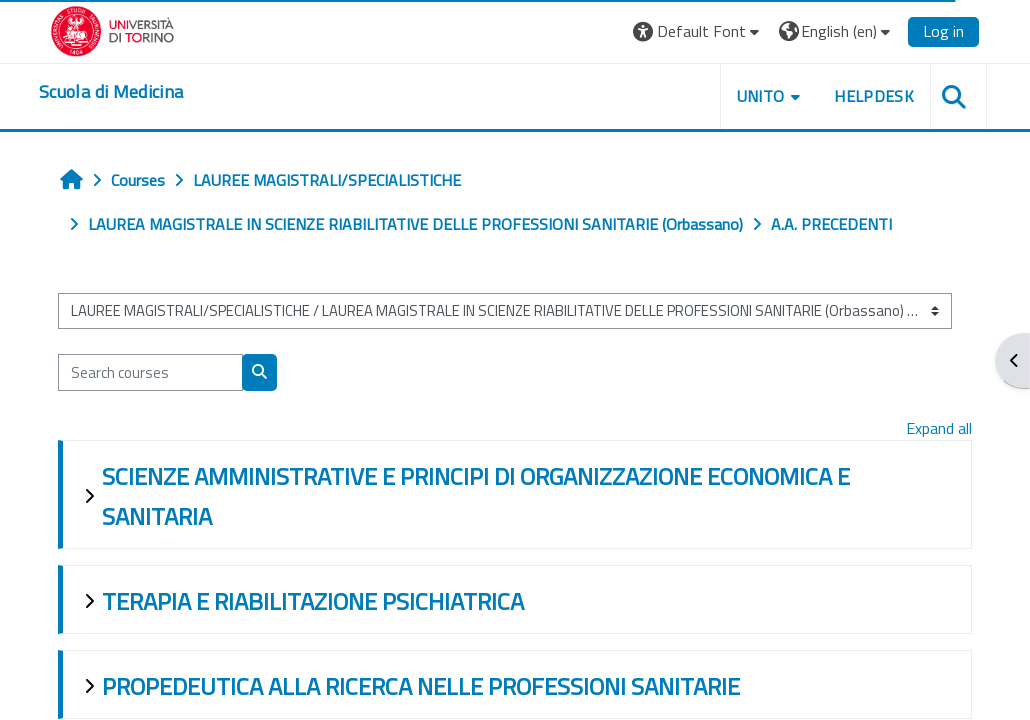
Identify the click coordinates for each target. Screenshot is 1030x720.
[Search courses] (150, 372)
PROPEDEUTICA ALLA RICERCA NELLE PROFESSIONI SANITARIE (421, 686)
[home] (111, 92)
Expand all (939, 428)
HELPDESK (874, 96)
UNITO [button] (761, 96)
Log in (943, 31)
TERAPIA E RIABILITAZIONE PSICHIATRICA (313, 601)
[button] (698, 31)
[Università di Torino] (112, 29)
